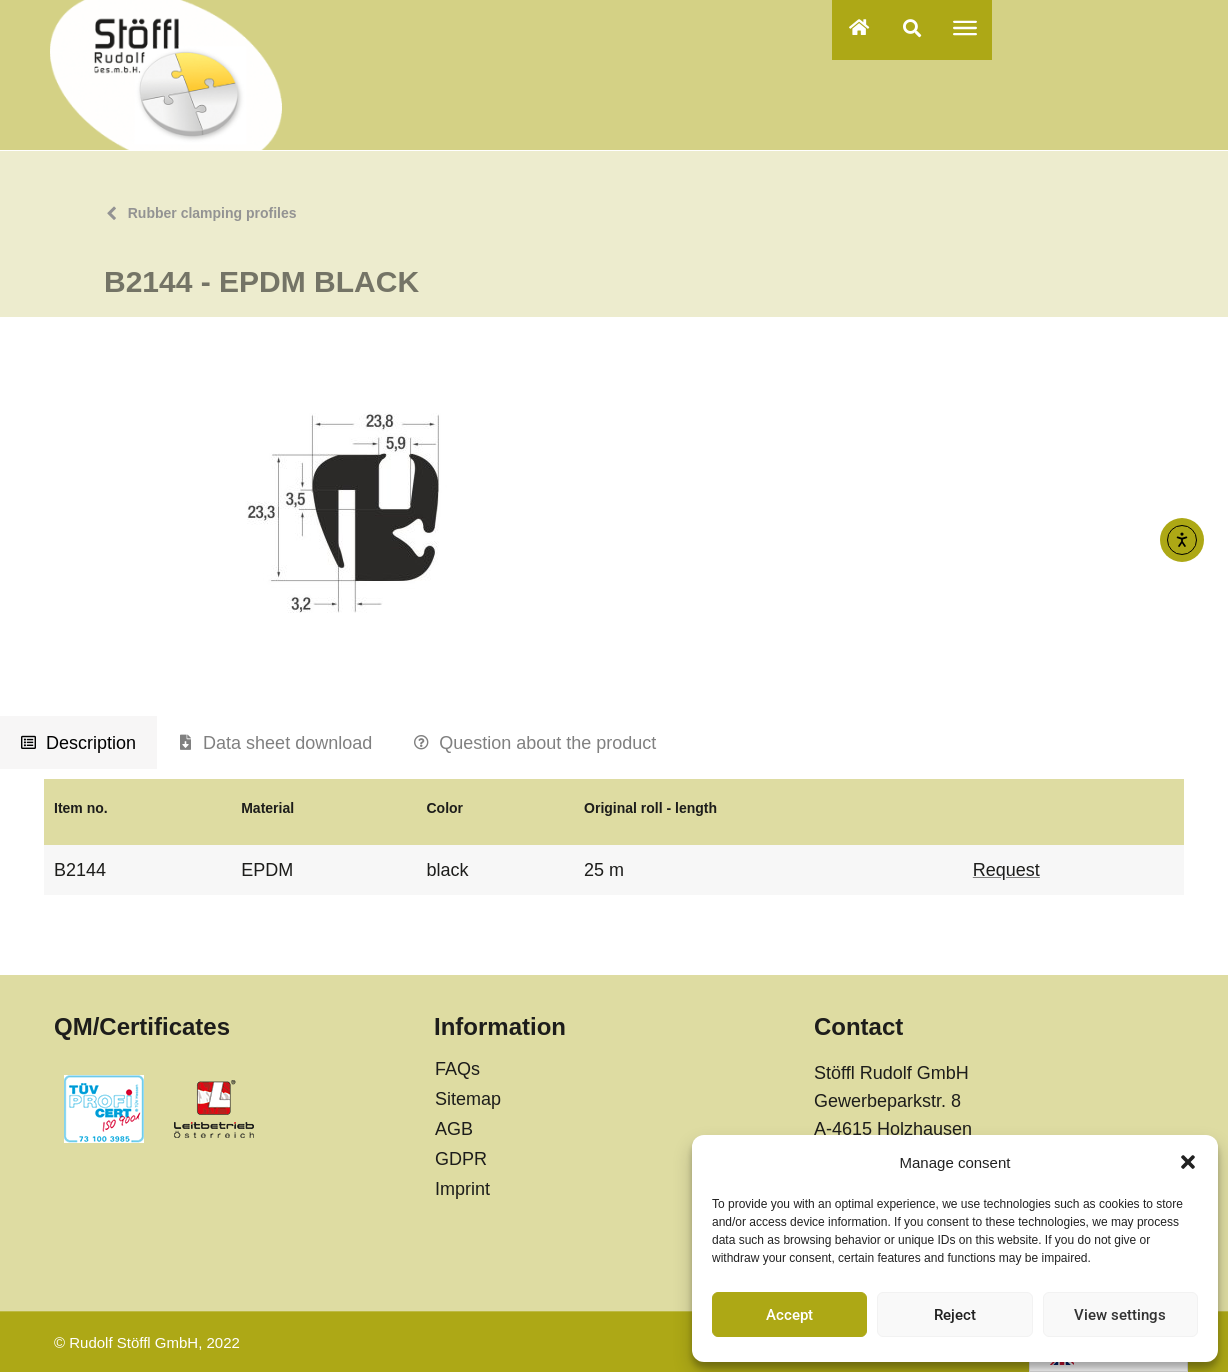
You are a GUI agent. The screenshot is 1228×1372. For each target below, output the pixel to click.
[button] (1188, 1162)
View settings (1120, 1315)
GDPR (461, 1159)
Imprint (462, 1189)
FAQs (457, 1069)
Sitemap (468, 1099)
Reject (955, 1315)
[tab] (78, 743)
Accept (789, 1315)
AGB (454, 1129)
